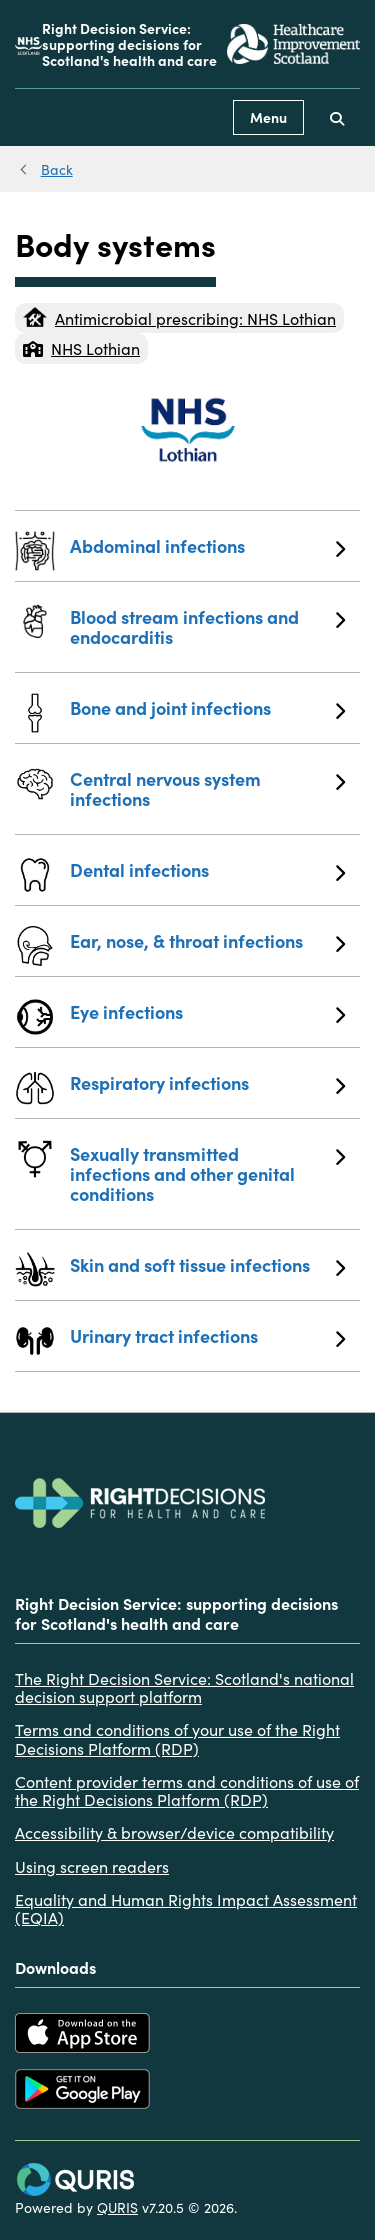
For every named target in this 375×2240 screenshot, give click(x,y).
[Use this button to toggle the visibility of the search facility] (337, 117)
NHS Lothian (81, 348)
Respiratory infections (207, 1083)
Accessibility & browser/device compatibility (174, 1832)
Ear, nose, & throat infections (207, 941)
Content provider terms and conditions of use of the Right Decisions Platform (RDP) (187, 1790)
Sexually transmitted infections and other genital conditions (207, 1173)
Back (57, 169)
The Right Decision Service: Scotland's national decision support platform (184, 1687)
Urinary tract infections (207, 1336)
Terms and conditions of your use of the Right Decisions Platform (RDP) (177, 1738)
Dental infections (207, 870)
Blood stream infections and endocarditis (207, 626)
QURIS (117, 2207)
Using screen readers (92, 1866)
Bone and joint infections (207, 708)
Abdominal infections (207, 546)
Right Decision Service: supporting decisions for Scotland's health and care (129, 44)
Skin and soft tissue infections (207, 1265)
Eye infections (207, 1012)
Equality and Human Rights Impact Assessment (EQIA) (186, 1908)
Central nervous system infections (207, 788)
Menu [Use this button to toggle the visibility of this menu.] (268, 117)
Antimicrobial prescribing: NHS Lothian (179, 318)
